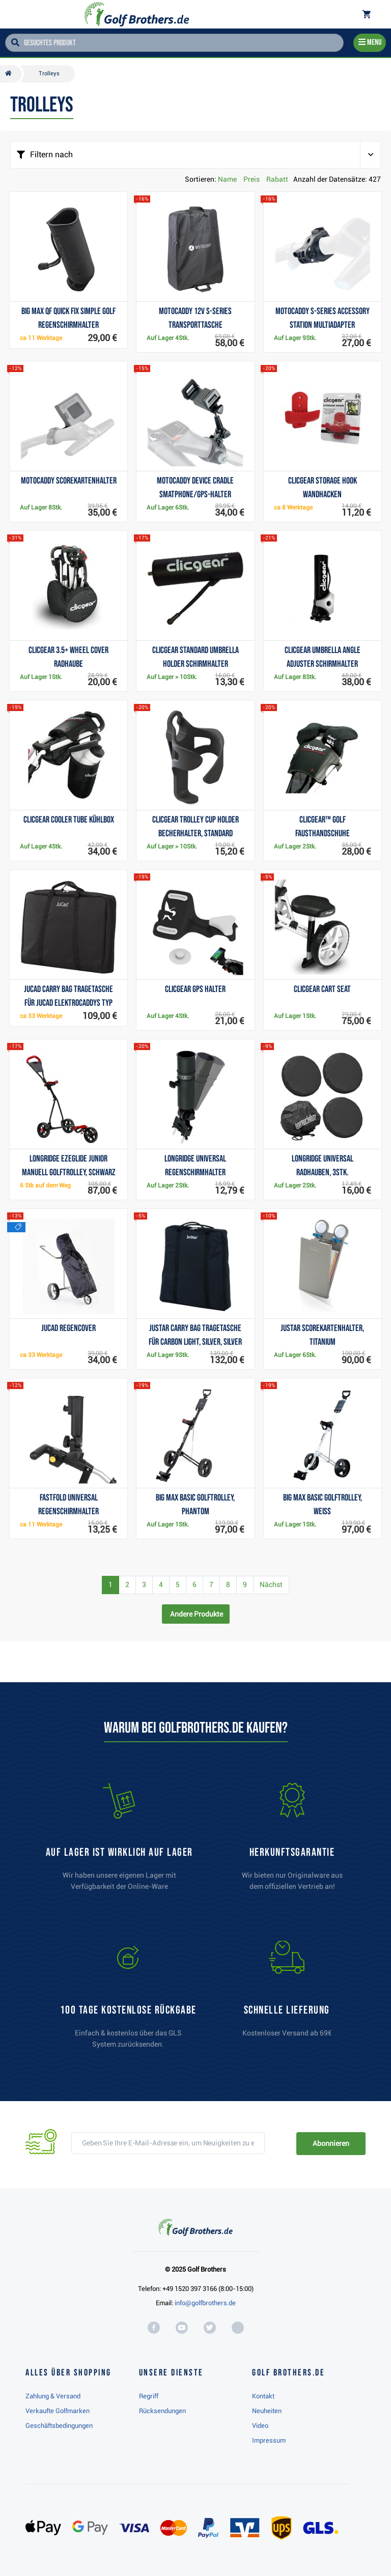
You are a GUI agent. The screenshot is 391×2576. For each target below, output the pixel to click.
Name (227, 179)
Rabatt (277, 179)
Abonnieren (331, 2143)
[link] (128, 1999)
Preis (251, 179)
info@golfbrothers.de (205, 2303)
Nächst (271, 1584)
